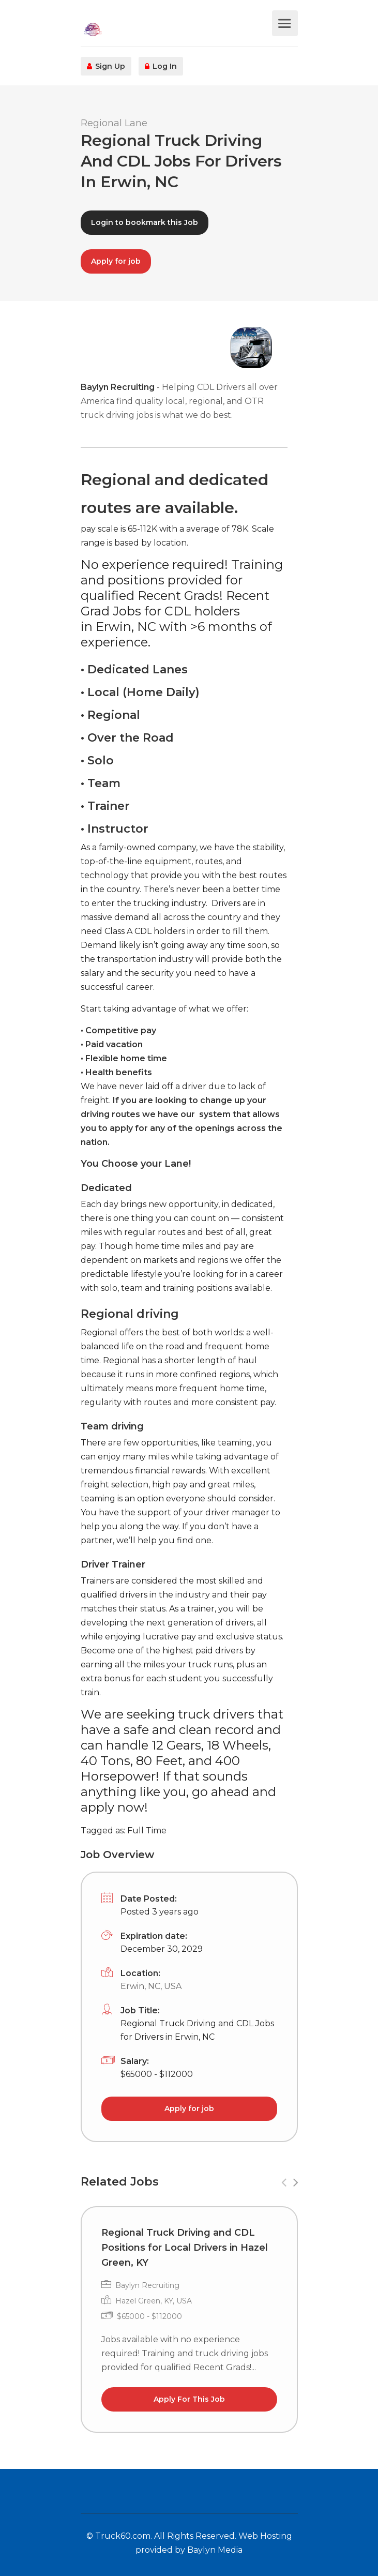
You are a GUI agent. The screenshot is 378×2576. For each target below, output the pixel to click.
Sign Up (106, 66)
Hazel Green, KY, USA (153, 2301)
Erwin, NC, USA (151, 1986)
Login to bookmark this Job (144, 222)
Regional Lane (114, 123)
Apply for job (116, 261)
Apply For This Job (189, 2399)
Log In (161, 66)
